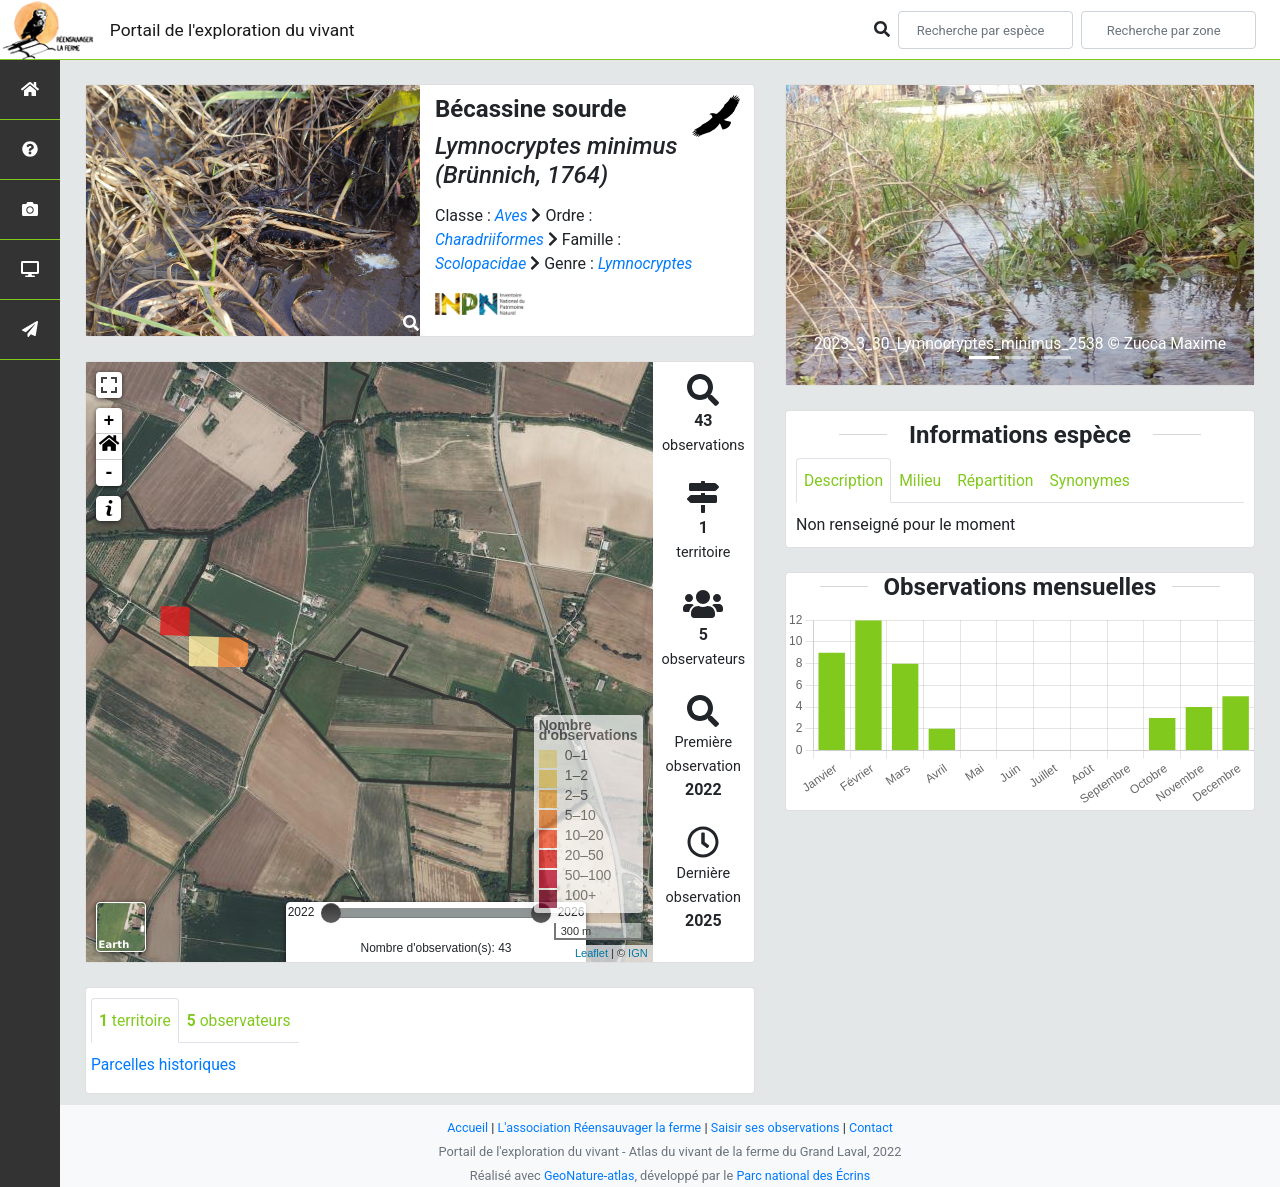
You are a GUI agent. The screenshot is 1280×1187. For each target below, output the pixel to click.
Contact (875, 1127)
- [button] (109, 473)
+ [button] (109, 421)
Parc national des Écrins (804, 1175)
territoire (135, 1020)
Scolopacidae (481, 263)
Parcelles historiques (165, 1065)
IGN (638, 953)
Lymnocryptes (648, 263)
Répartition (999, 480)
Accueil (464, 1127)
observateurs (241, 1020)
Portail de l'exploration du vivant (237, 29)
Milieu (922, 480)
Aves (511, 215)
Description (844, 480)
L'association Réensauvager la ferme (598, 1127)
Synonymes (1095, 480)
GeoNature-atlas (587, 1175)
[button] (109, 447)
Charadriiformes (490, 239)
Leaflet (591, 953)
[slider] (331, 913)
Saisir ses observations (778, 1127)
